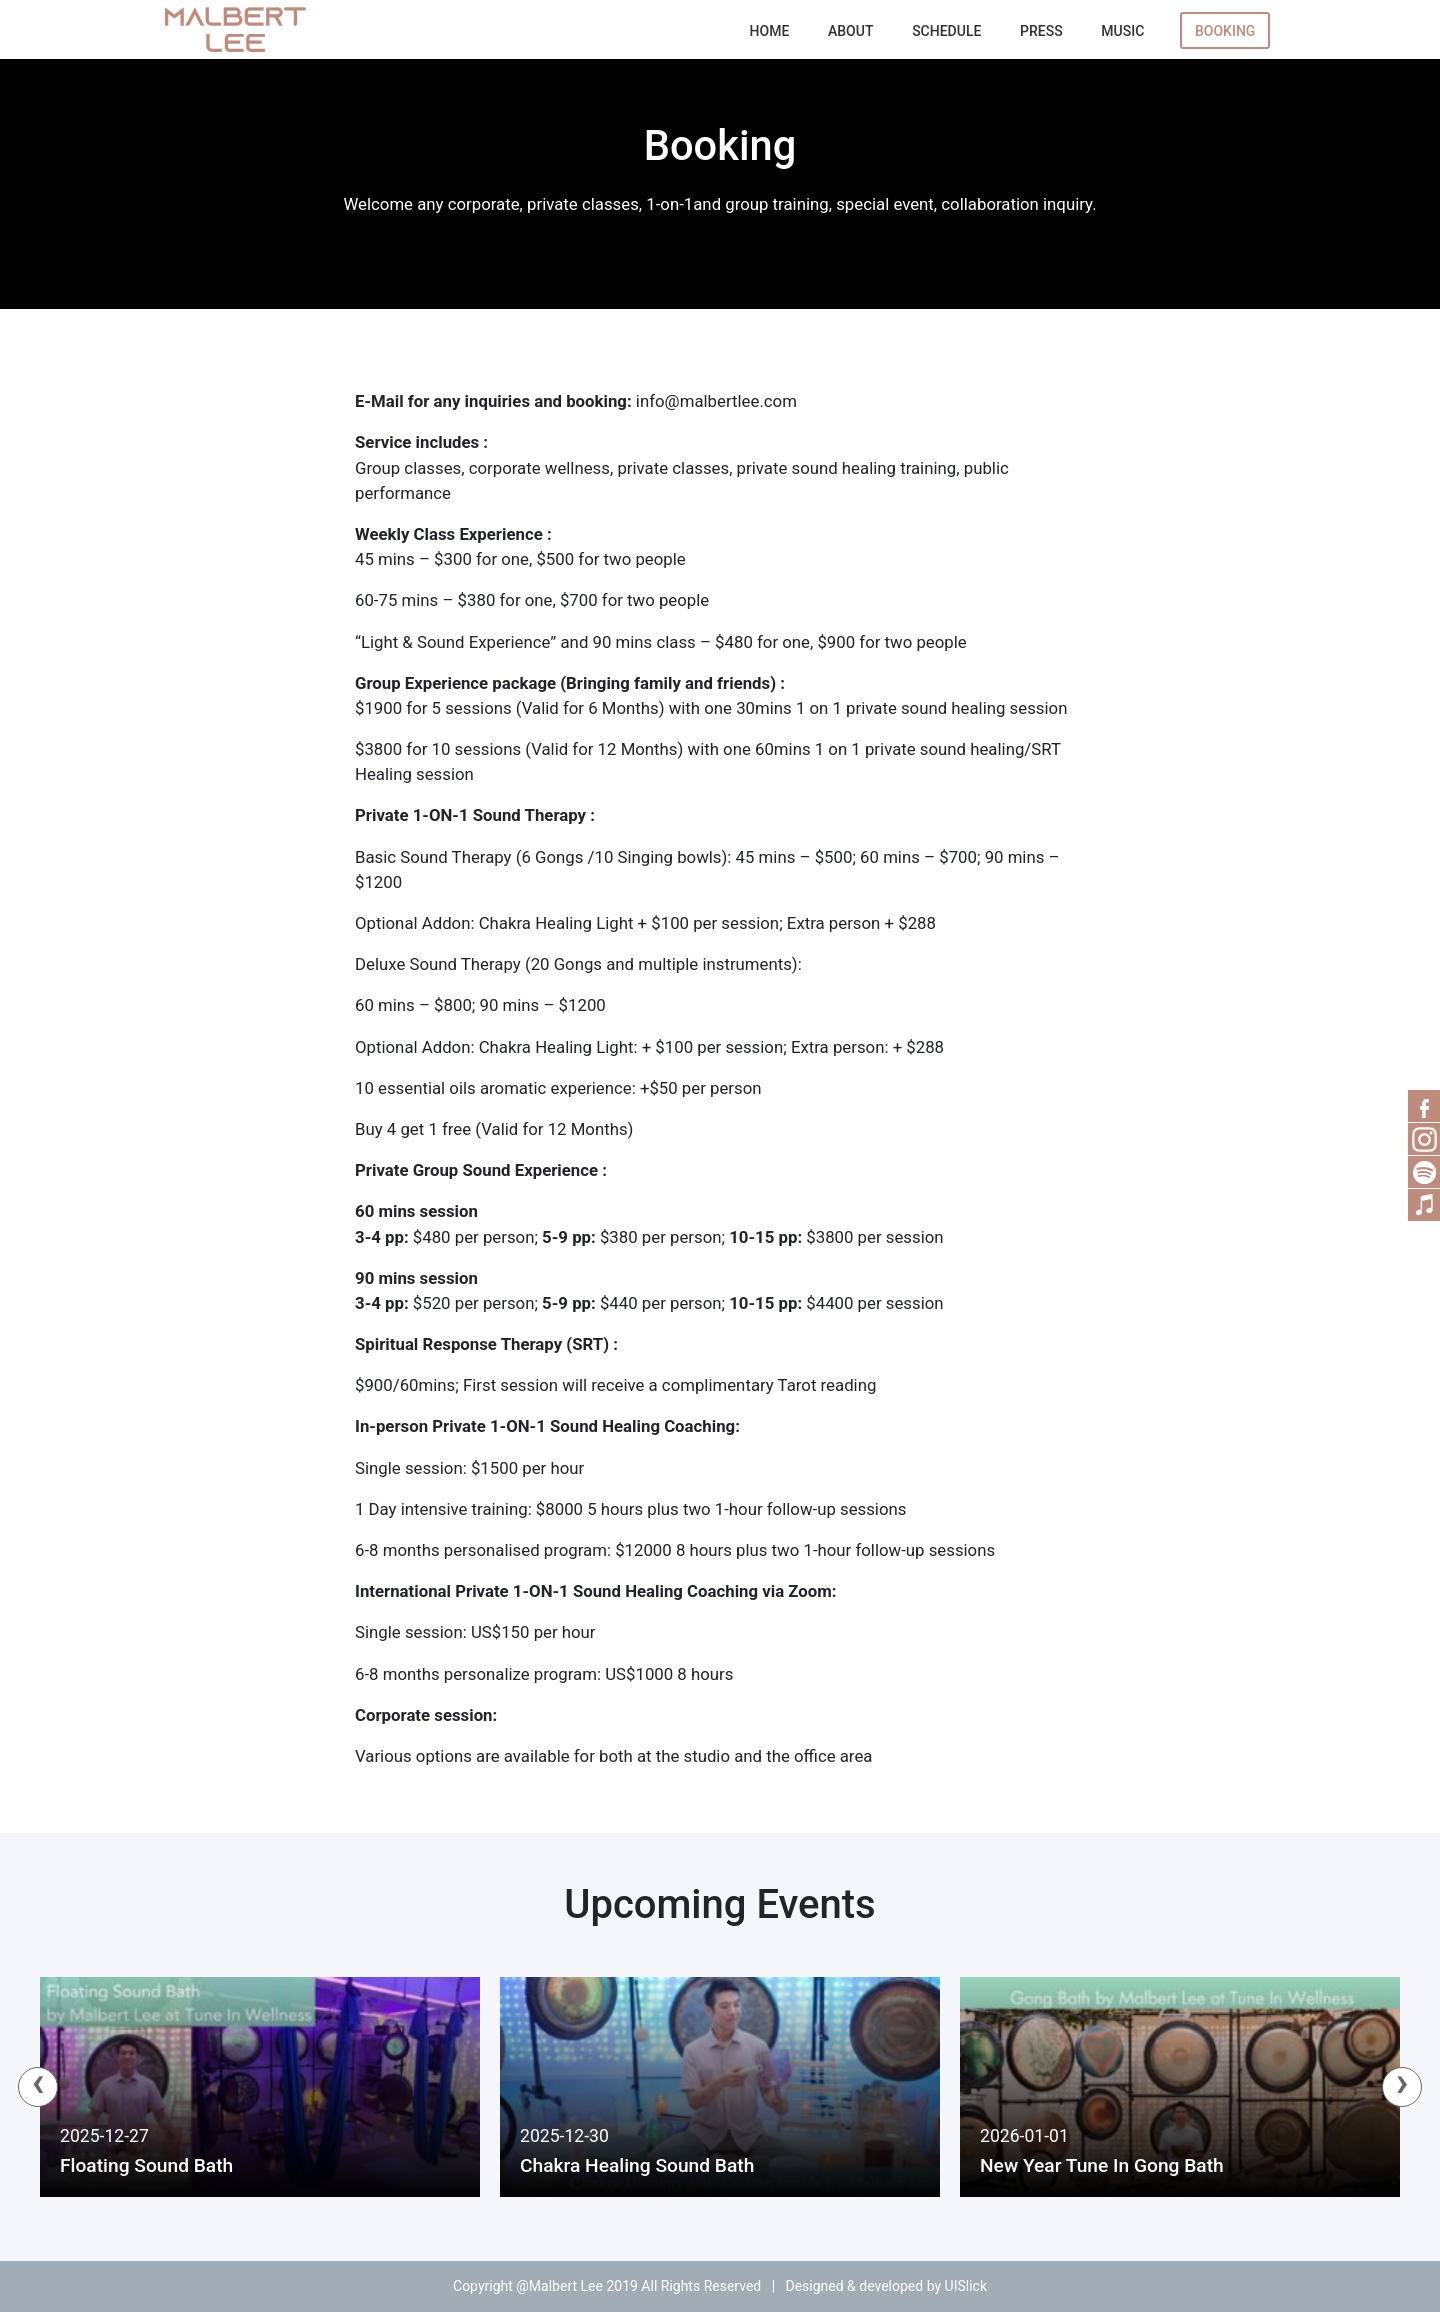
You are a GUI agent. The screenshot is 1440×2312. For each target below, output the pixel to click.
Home (770, 31)
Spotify (1424, 1172)
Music (1122, 31)
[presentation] (38, 2087)
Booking (1225, 31)
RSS (1424, 1139)
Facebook (1424, 1106)
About (850, 31)
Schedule (946, 31)
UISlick (966, 2286)
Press (1041, 31)
